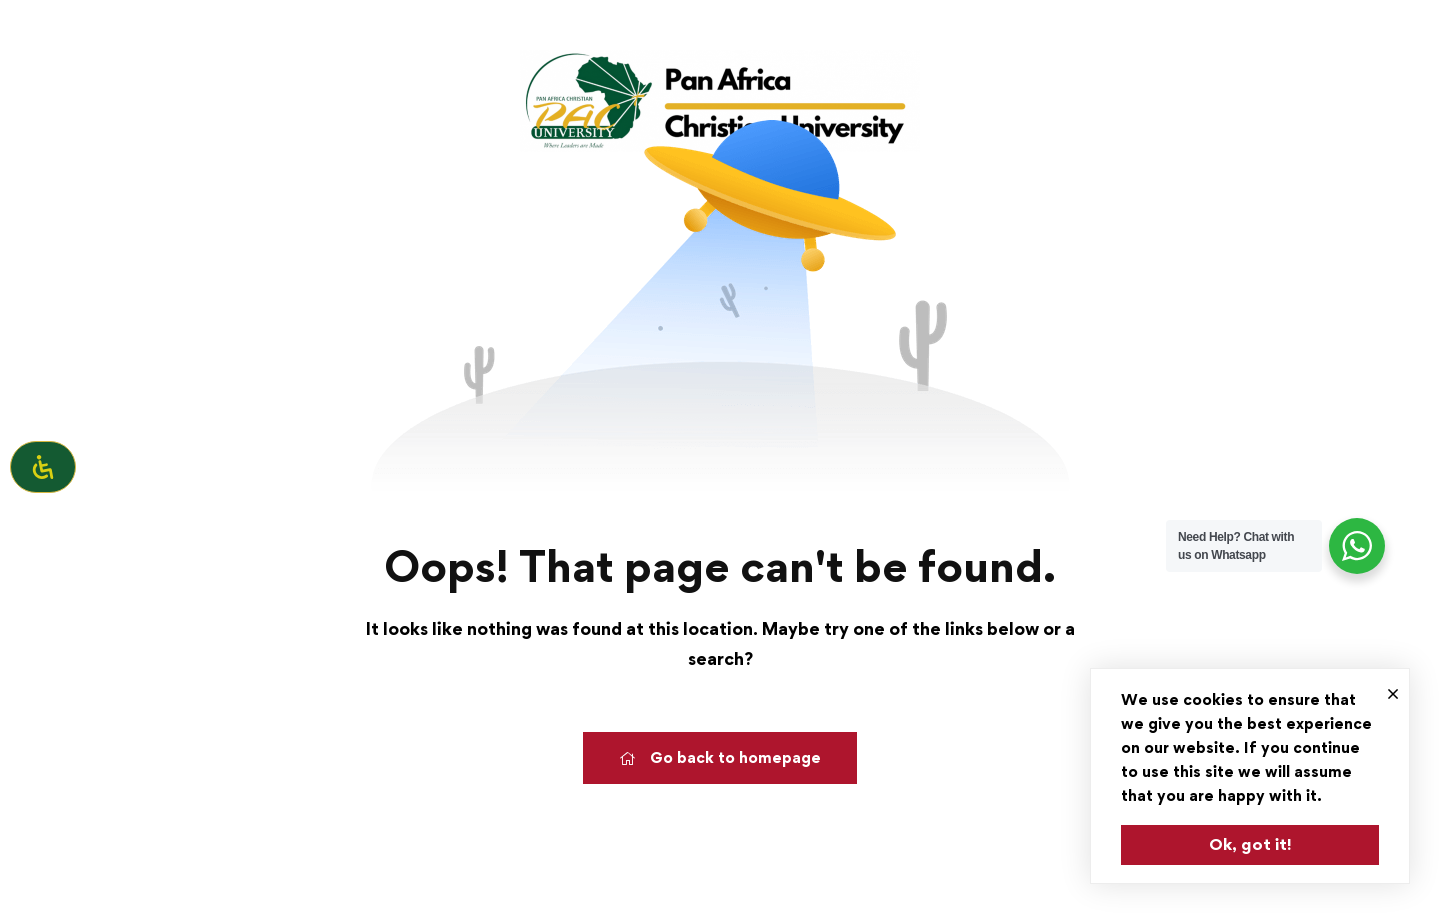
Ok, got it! (1250, 844)
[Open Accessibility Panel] (43, 467)
